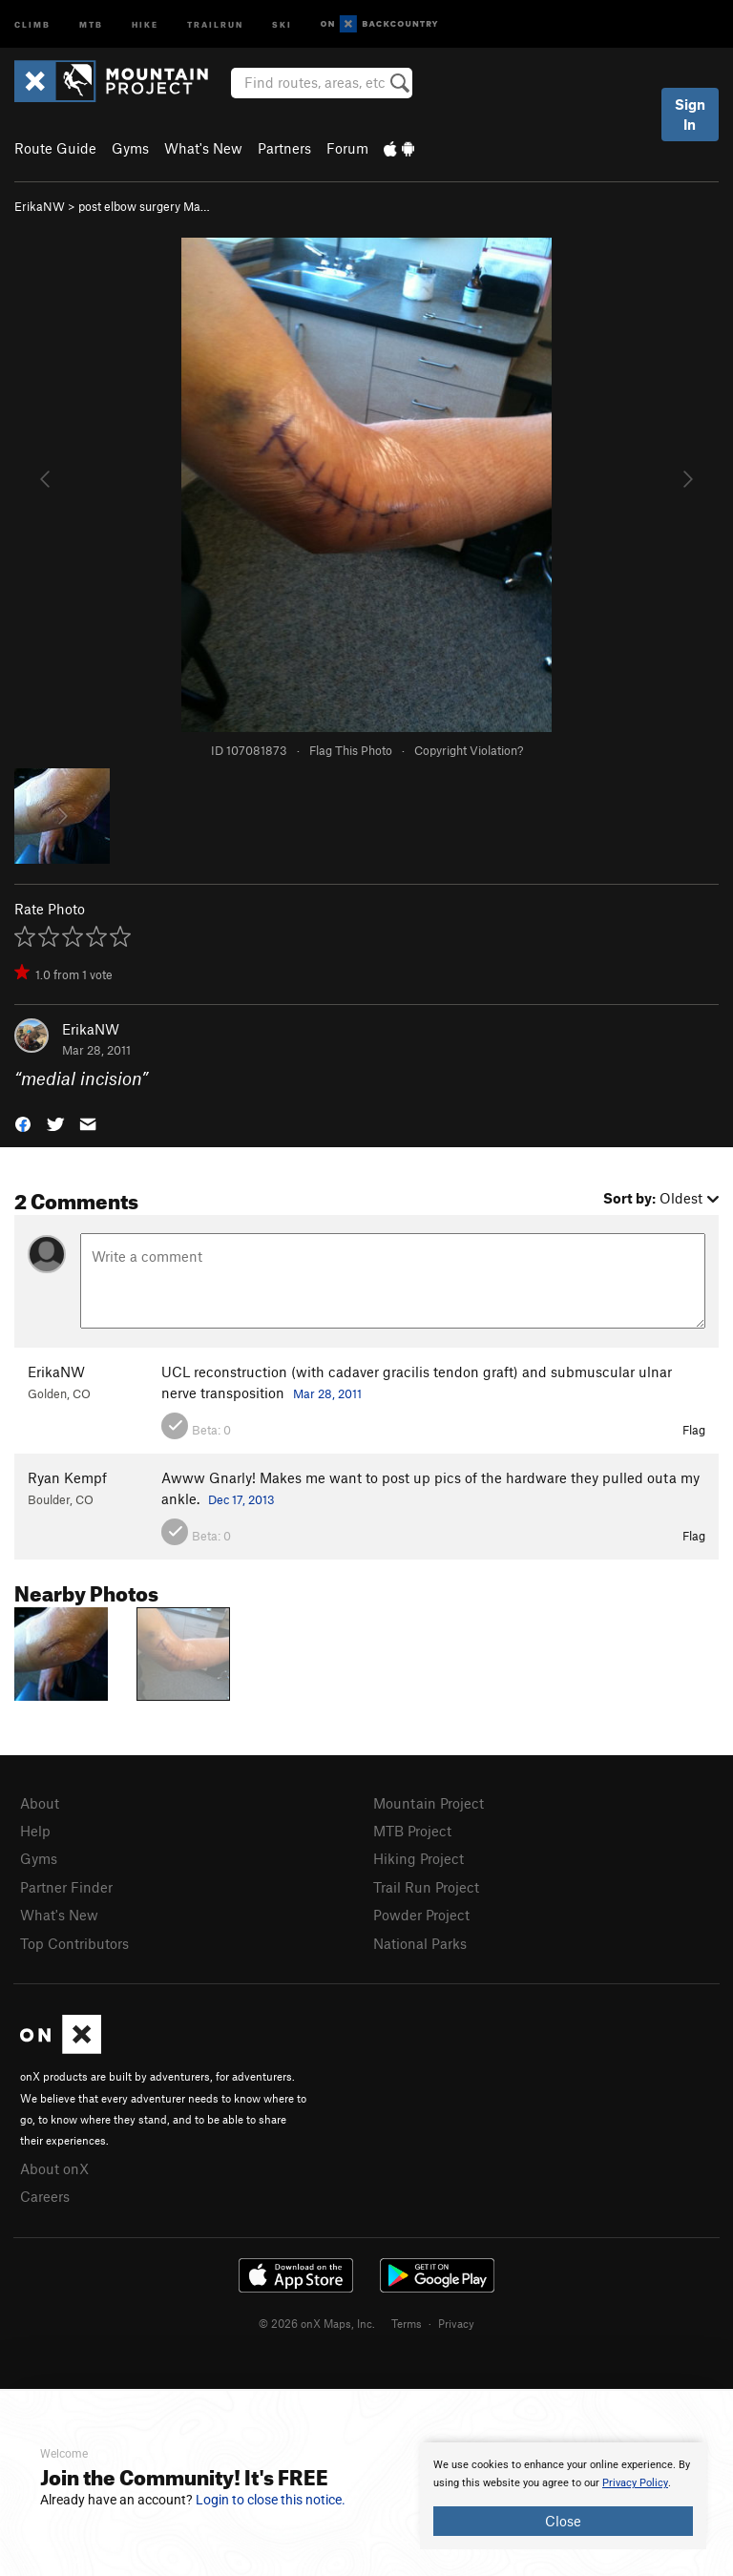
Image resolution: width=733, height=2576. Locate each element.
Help (35, 1830)
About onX (54, 2168)
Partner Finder (66, 1886)
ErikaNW (39, 206)
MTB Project (412, 1830)
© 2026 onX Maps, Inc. (317, 2323)
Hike (145, 23)
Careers (45, 2196)
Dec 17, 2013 (241, 1499)
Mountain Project (428, 1803)
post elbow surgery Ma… (144, 206)
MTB (91, 23)
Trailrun (215, 23)
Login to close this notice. (271, 2499)
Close (563, 2520)
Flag (693, 1429)
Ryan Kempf (67, 1477)
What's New (203, 148)
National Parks (420, 1943)
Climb (32, 23)
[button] (22, 1123)
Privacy (456, 2323)
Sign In (690, 114)
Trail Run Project (426, 1886)
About (39, 1803)
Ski (282, 23)
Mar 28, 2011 (327, 1393)
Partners (284, 148)
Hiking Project (418, 1858)
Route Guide (55, 148)
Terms (406, 2323)
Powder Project (421, 1914)
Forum (347, 148)
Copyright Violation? (468, 750)
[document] (563, 2496)
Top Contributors (74, 1943)
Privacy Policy (635, 2483)
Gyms (130, 148)
